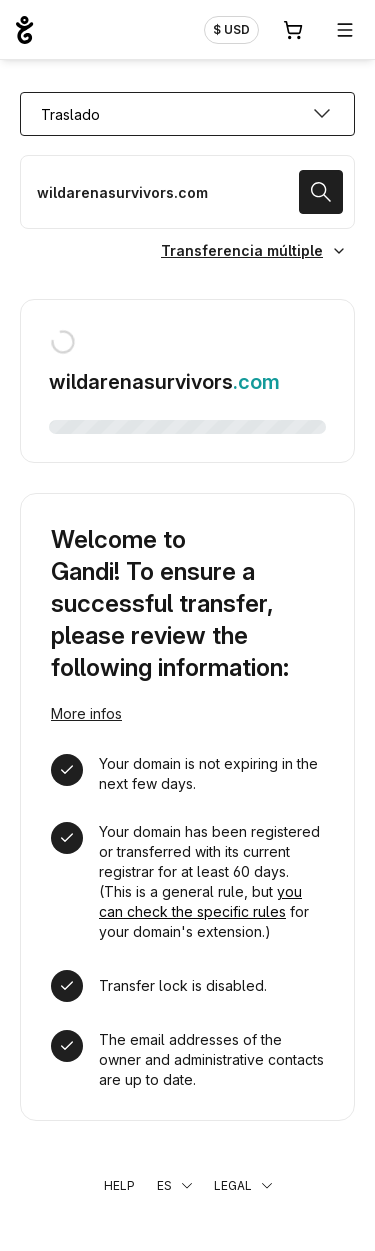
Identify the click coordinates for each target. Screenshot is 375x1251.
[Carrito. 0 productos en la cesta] (293, 30)
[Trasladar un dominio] (187, 192)
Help (119, 1185)
